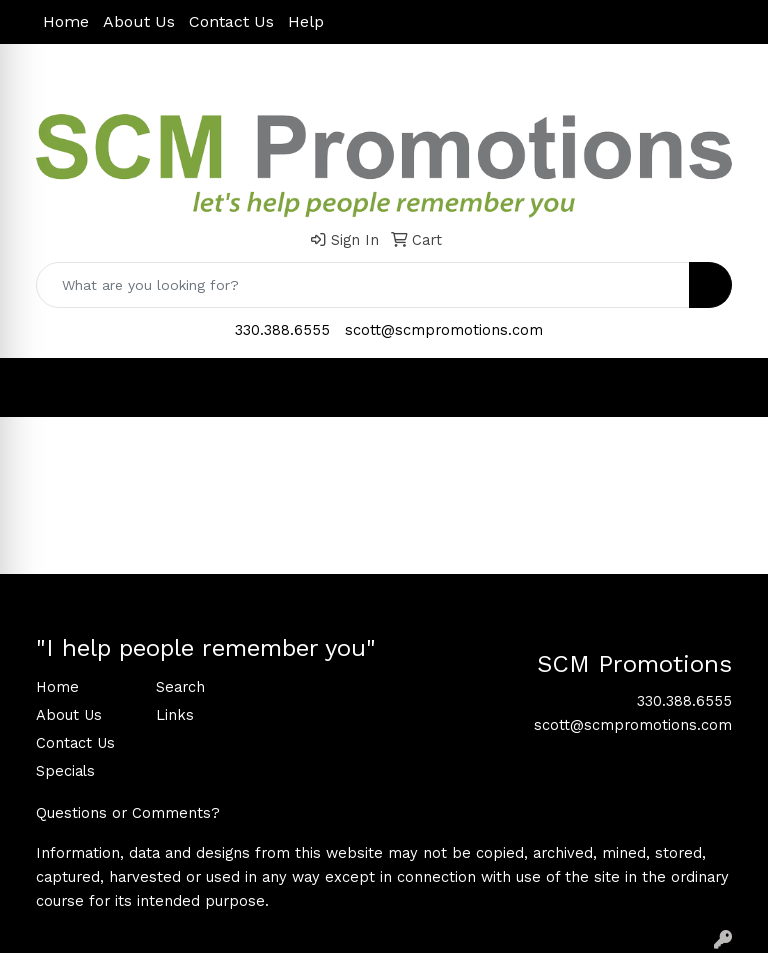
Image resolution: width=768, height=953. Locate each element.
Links (175, 715)
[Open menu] (728, 387)
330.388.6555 (282, 330)
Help (306, 21)
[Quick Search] (363, 285)
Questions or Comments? (128, 813)
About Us (139, 21)
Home (66, 21)
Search (180, 687)
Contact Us (231, 21)
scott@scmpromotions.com (444, 330)
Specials (65, 771)
